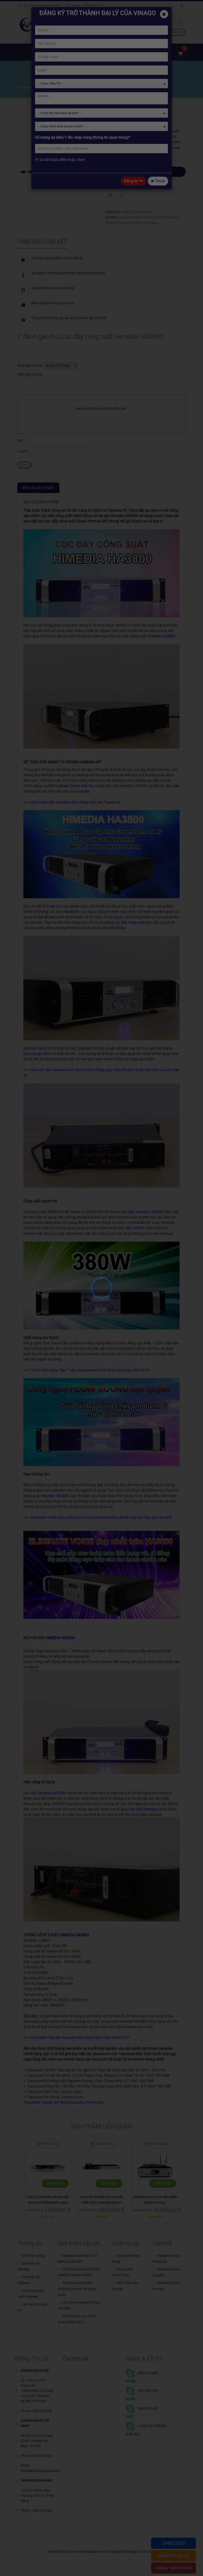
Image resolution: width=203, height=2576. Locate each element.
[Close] (164, 14)
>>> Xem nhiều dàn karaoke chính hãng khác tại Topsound (71, 802)
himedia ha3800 (155, 217)
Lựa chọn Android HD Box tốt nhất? (79, 2305)
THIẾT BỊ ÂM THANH (136, 212)
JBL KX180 (134, 1228)
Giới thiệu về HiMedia (28, 2266)
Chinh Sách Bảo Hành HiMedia (31, 2294)
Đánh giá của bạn (30, 365)
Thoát (158, 181)
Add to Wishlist (110, 196)
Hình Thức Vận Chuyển (125, 2286)
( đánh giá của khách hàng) (140, 123)
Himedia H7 (141, 1222)
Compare (122, 196)
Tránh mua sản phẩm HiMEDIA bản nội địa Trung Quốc (77, 2288)
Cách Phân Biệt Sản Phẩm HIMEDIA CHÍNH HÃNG (79, 2272)
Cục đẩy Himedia (143, 1809)
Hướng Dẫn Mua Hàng (126, 2258)
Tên (21, 440)
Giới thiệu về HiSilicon (28, 2280)
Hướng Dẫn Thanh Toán (122, 2272)
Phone (76, 5)
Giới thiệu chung (33, 2256)
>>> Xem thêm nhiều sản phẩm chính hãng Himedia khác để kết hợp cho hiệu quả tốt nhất (97, 1517)
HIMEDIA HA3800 (74, 1935)
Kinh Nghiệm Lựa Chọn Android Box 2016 (77, 2319)
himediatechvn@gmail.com (42, 5)
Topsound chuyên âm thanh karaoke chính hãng (63, 2102)
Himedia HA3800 (161, 636)
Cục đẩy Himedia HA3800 (142, 1212)
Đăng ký (133, 181)
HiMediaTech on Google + (166, 2272)
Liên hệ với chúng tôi (32, 2307)
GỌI (169, 173)
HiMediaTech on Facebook (166, 2258)
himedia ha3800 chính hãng (138, 223)
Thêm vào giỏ (122, 182)
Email (22, 451)
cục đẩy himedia (130, 217)
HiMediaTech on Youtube (166, 2286)
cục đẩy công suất (129, 922)
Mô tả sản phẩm (38, 487)
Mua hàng (51, 2144)
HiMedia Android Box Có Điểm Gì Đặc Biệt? (77, 2258)
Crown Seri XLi (82, 786)
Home (27, 88)
